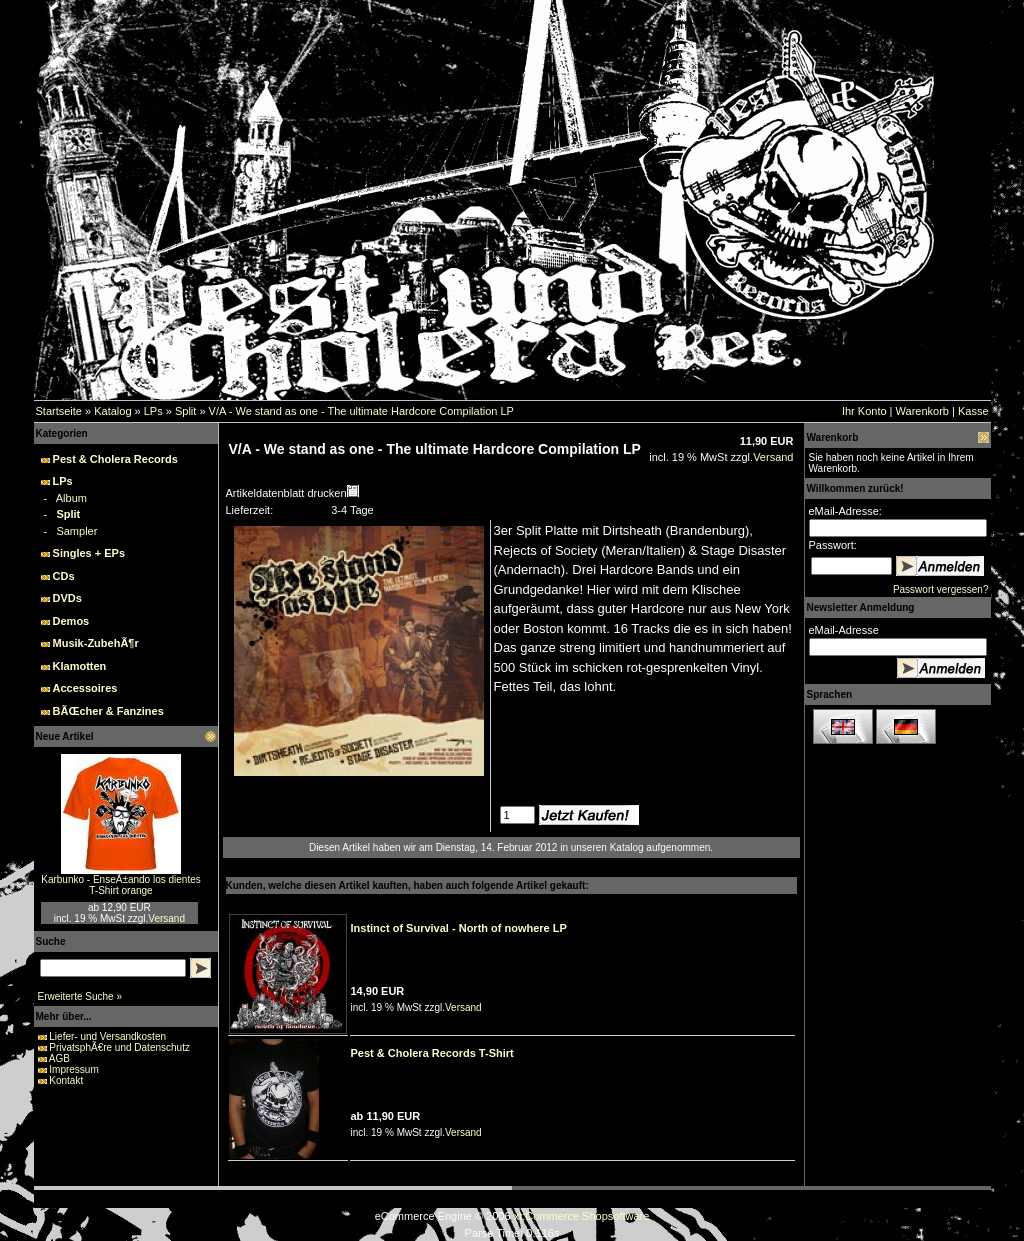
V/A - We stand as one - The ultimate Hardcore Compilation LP (361, 411)
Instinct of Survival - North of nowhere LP (459, 928)
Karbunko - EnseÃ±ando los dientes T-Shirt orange (120, 885)
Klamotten (80, 666)
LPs (153, 411)
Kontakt (66, 1080)
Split (185, 411)
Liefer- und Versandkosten (107, 1036)
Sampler (76, 531)
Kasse (973, 411)
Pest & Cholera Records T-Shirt (432, 1053)
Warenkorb (922, 411)
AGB (59, 1058)
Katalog (112, 411)
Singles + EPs (89, 553)
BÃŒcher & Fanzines (108, 711)
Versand (166, 918)
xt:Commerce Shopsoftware (582, 1216)
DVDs (67, 598)
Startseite (59, 411)
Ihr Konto (864, 411)
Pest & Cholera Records (115, 459)
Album (71, 498)
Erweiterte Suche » (80, 996)
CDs (64, 576)
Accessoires (85, 688)
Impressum (73, 1069)
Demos (71, 621)
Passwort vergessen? (941, 589)
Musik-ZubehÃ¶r (96, 643)
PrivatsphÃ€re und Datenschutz (119, 1047)
